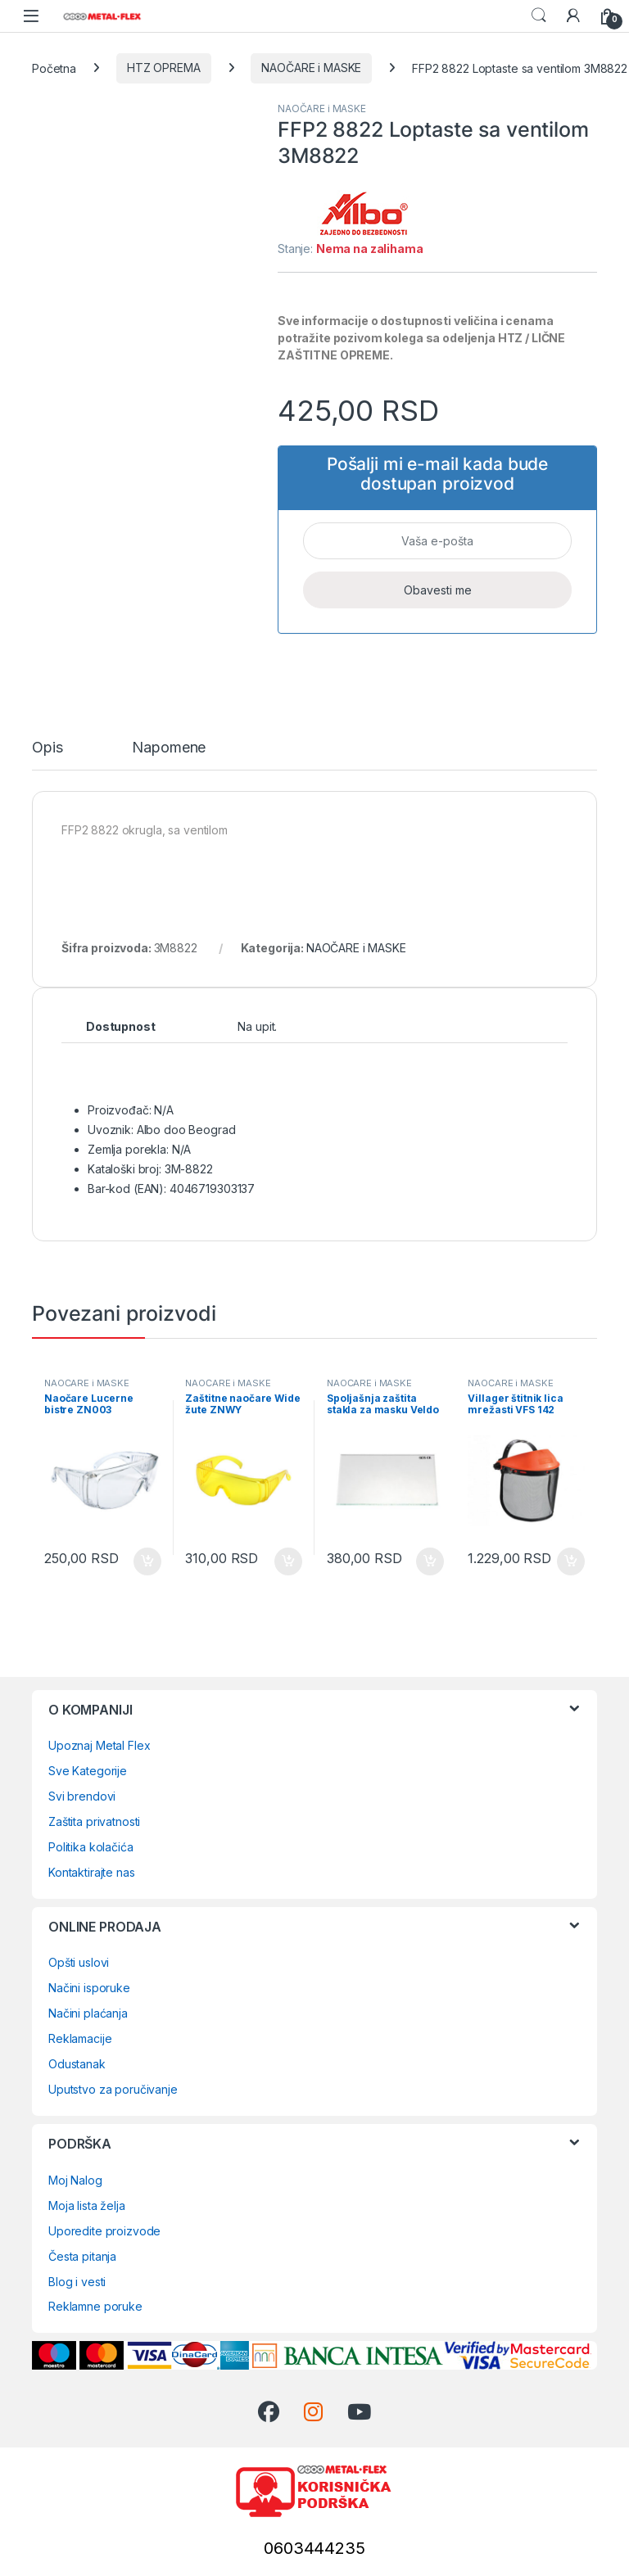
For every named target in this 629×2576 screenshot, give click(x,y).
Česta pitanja (82, 2256)
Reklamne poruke (95, 2306)
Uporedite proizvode (104, 2231)
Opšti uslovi (78, 1962)
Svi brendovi (81, 1796)
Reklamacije (79, 2038)
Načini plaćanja (88, 2013)
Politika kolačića (90, 1847)
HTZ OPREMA (164, 68)
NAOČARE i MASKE (311, 68)
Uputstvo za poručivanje (113, 2089)
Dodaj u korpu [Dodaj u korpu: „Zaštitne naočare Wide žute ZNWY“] (288, 1561)
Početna (54, 68)
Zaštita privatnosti (94, 1821)
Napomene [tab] (169, 748)
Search (539, 16)
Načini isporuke (89, 1988)
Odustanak (77, 2064)
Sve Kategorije (87, 1771)
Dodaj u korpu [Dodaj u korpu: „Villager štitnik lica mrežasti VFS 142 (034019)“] (571, 1561)
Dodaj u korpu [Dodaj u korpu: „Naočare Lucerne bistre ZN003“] (147, 1561)
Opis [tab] (47, 748)
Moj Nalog (75, 2180)
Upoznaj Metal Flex (99, 1745)
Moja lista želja (86, 2205)
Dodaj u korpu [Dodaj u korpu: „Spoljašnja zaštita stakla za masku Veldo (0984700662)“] (430, 1561)
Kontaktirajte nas (91, 1872)
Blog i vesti (77, 2282)
